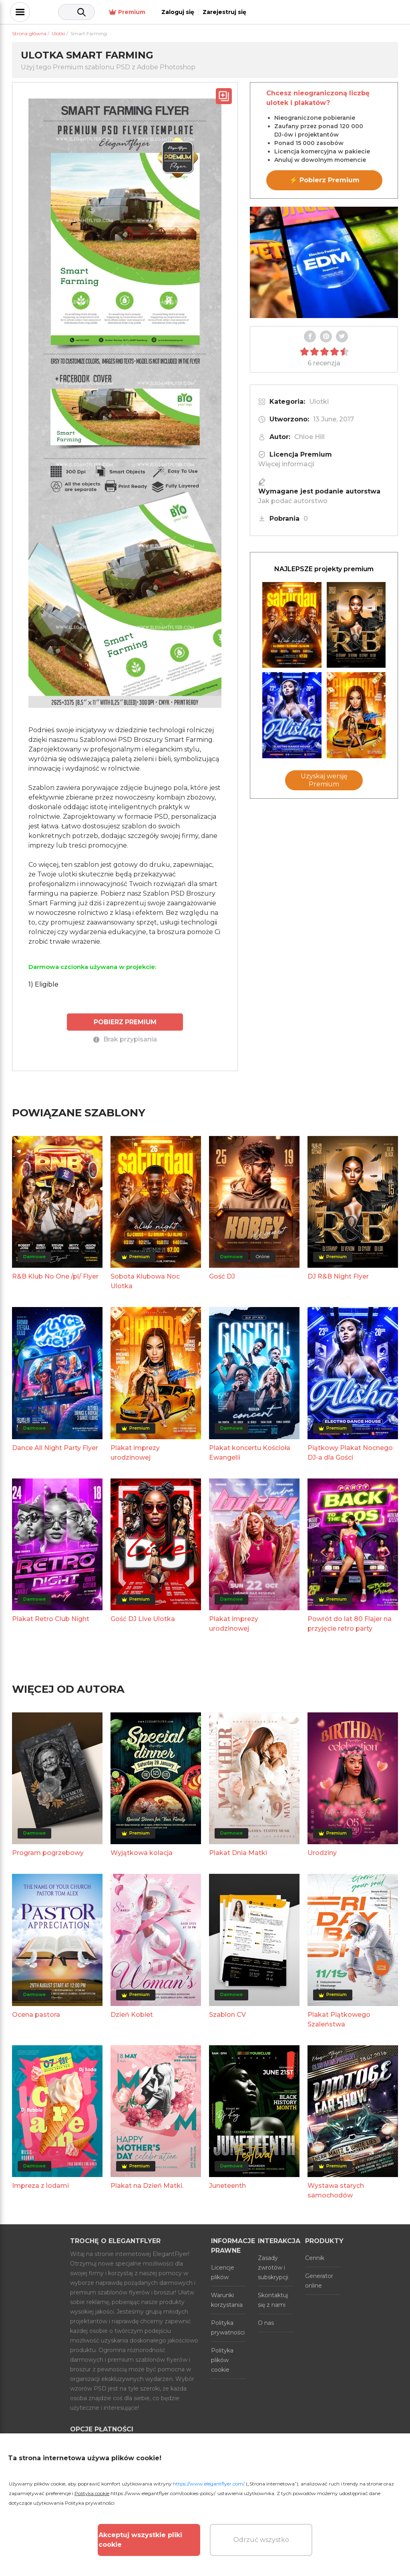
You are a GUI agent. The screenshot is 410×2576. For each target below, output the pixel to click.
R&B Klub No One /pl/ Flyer (55, 1276)
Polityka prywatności (228, 2327)
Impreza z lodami (40, 2185)
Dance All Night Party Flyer (55, 1447)
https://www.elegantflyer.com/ (209, 2484)
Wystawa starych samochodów (336, 2190)
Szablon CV (227, 2014)
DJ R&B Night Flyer (338, 1276)
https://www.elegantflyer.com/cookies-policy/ (163, 2493)
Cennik (314, 2257)
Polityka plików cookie (222, 2359)
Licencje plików (222, 2272)
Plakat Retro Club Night (50, 1618)
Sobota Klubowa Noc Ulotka (145, 1280)
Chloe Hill (309, 437)
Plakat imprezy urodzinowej (135, 1452)
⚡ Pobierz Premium (324, 180)
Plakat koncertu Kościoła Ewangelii (249, 1452)
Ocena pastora (36, 2014)
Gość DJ (222, 1276)
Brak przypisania (125, 1039)
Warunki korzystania (227, 2299)
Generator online (319, 2280)
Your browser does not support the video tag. (324, 262)
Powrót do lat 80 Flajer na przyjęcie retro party (350, 1623)
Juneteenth (227, 2185)
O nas (266, 2322)
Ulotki (319, 401)
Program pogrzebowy (48, 1852)
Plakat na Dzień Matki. (147, 2185)
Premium (275, 12)
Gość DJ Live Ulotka (143, 1618)
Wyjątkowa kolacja (142, 1852)
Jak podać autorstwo (293, 501)
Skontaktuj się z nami (273, 2299)
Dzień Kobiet (132, 2014)
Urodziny (322, 1852)
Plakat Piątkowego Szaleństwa (339, 2019)
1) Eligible (43, 984)
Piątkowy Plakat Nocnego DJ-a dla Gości (350, 1452)
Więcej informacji (286, 464)
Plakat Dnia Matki (238, 1852)
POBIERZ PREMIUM (125, 1021)
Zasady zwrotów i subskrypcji (273, 2267)
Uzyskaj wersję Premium (324, 780)
